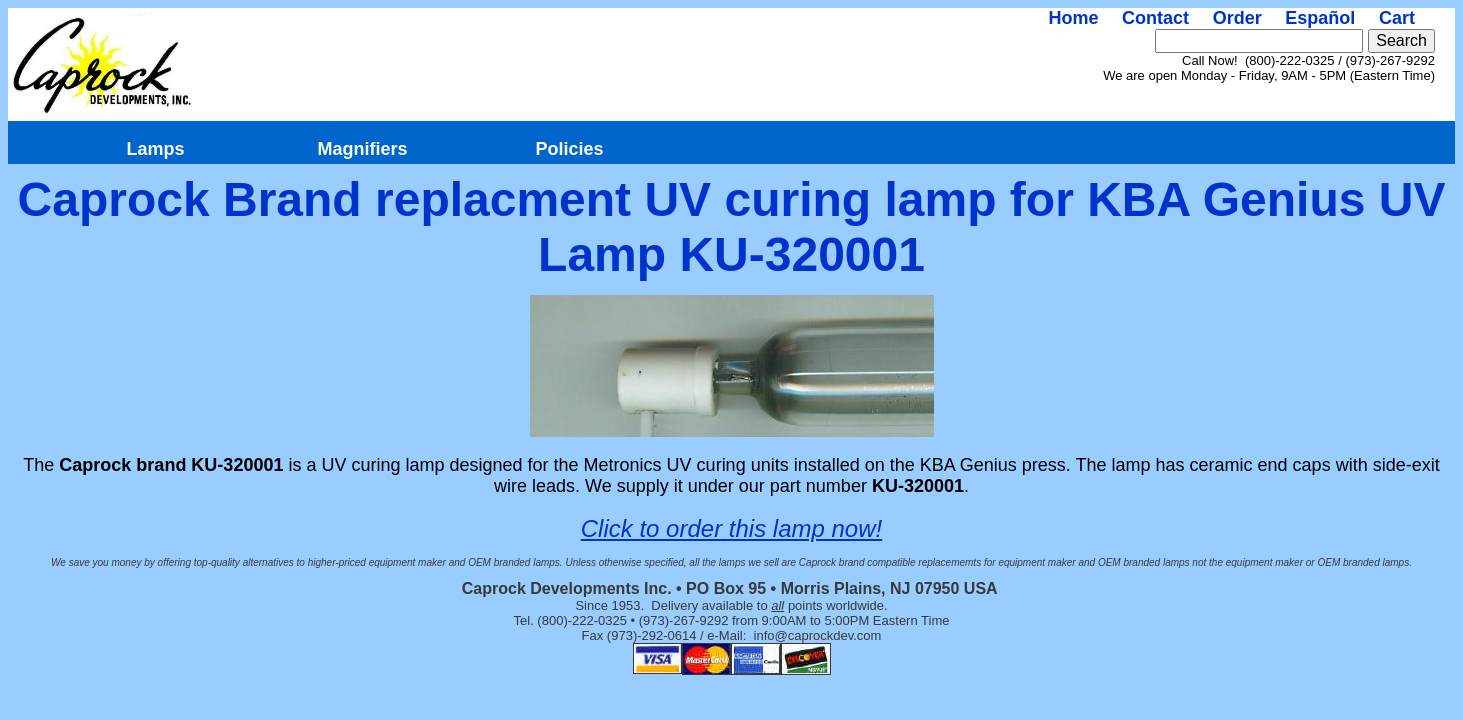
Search (1401, 40)
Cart (1397, 18)
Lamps (155, 149)
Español (1320, 18)
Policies (569, 149)
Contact (1155, 18)
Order (1237, 18)
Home (1073, 18)
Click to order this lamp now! (731, 528)
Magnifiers (362, 149)
